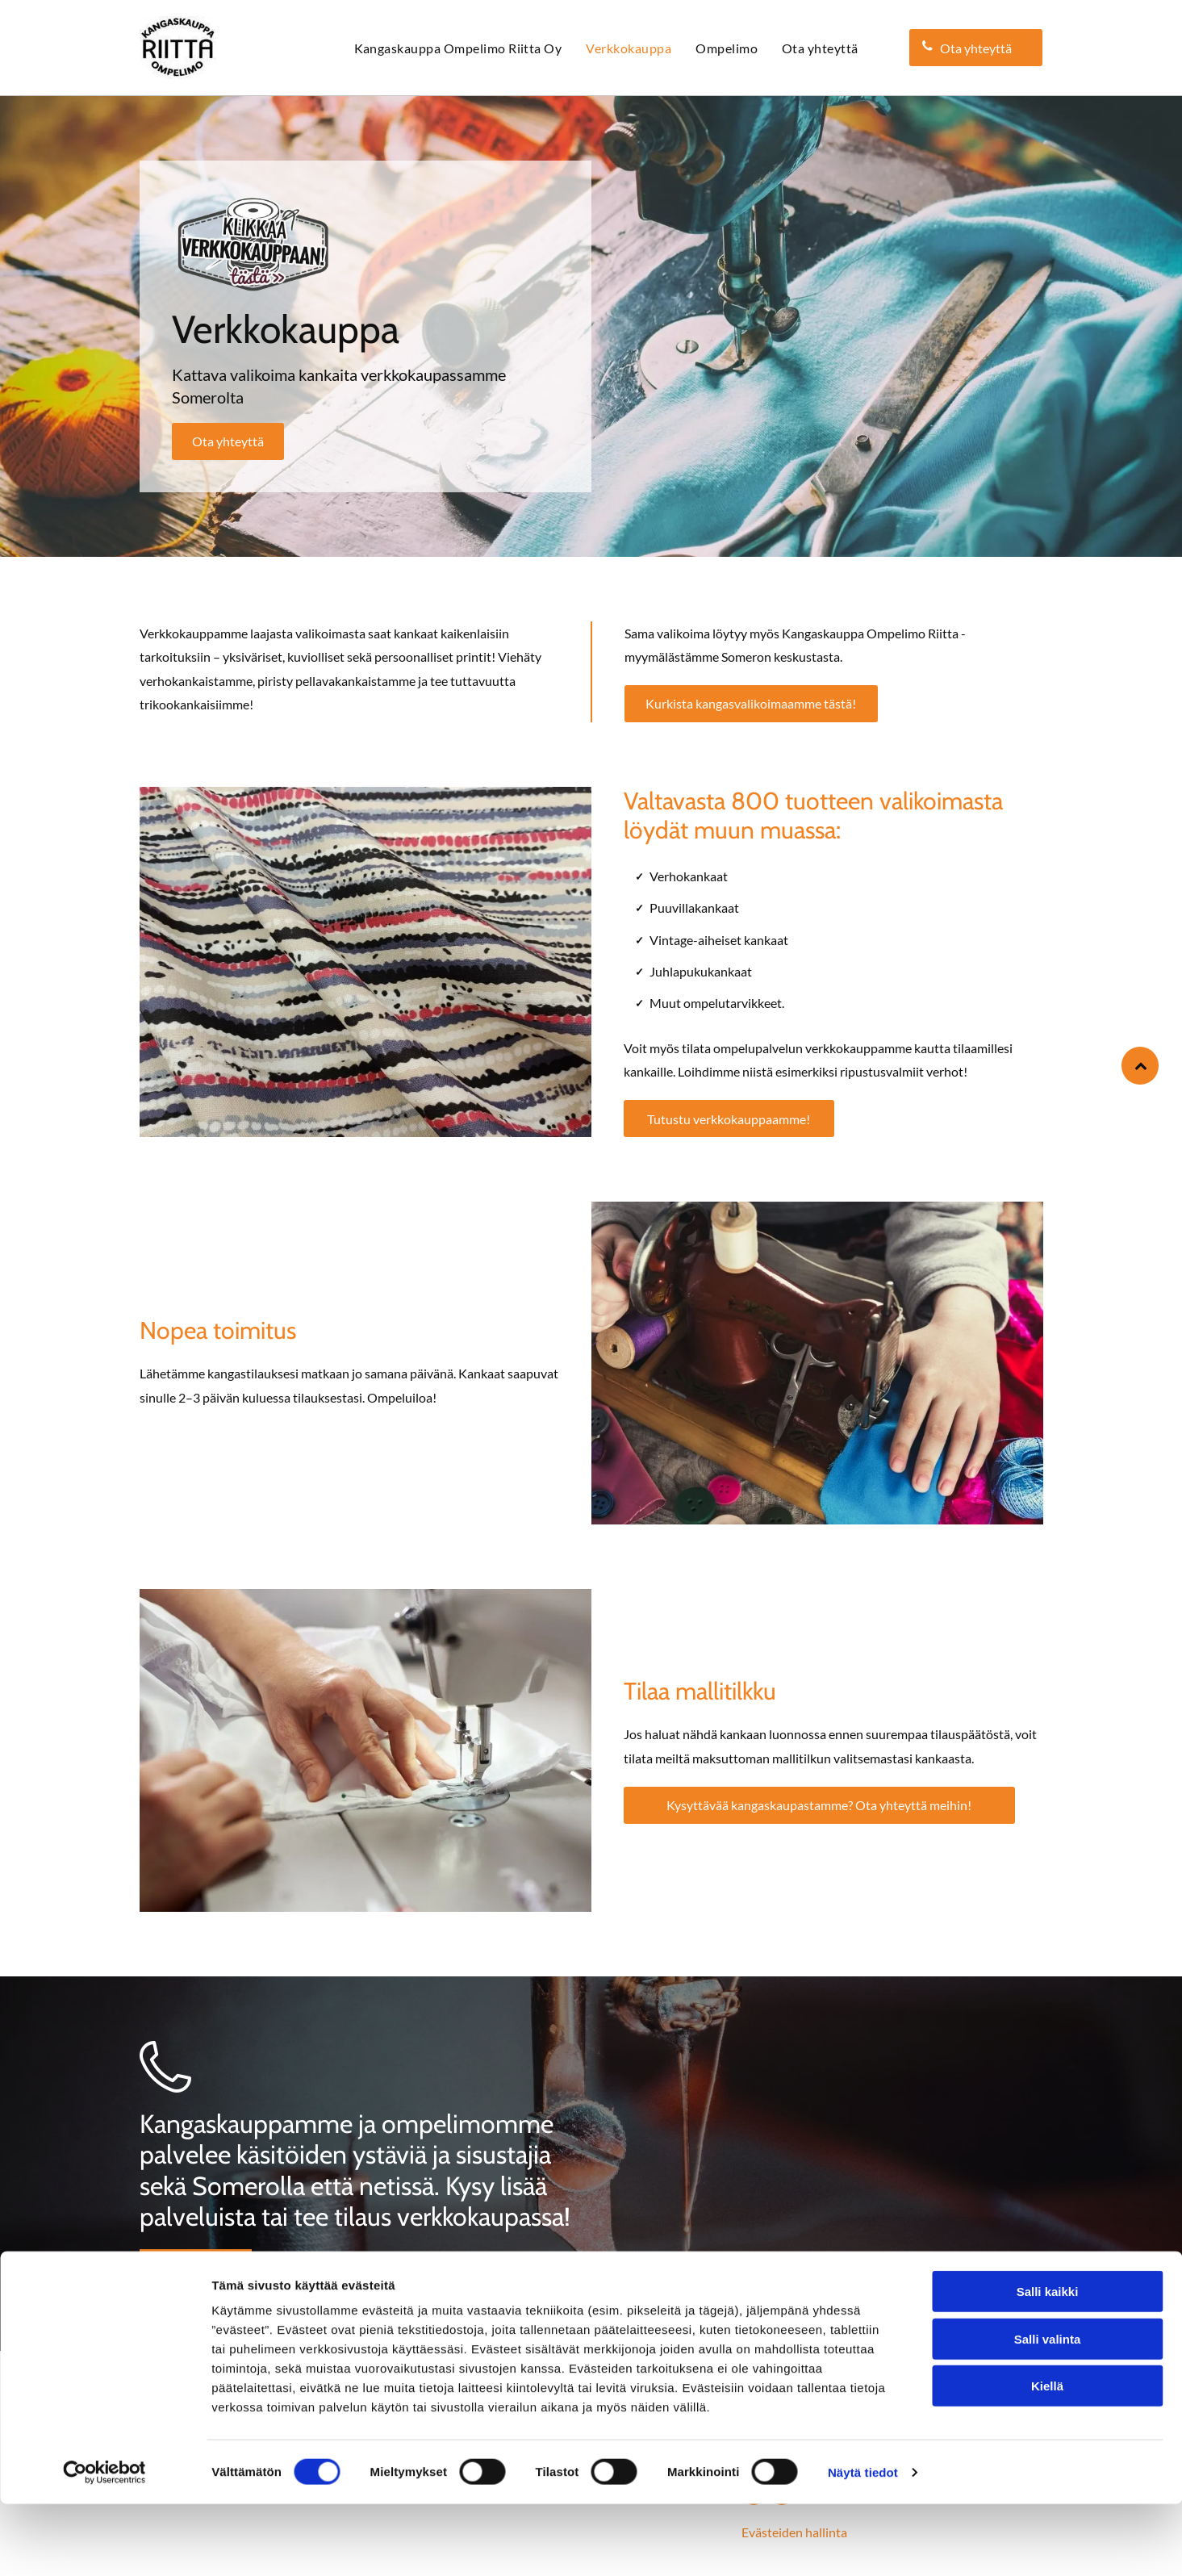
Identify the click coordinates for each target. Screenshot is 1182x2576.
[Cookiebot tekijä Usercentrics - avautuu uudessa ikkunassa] (104, 2544)
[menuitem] (458, 48)
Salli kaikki (1048, 2364)
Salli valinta (1047, 2411)
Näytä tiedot (863, 2544)
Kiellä (1047, 2458)
